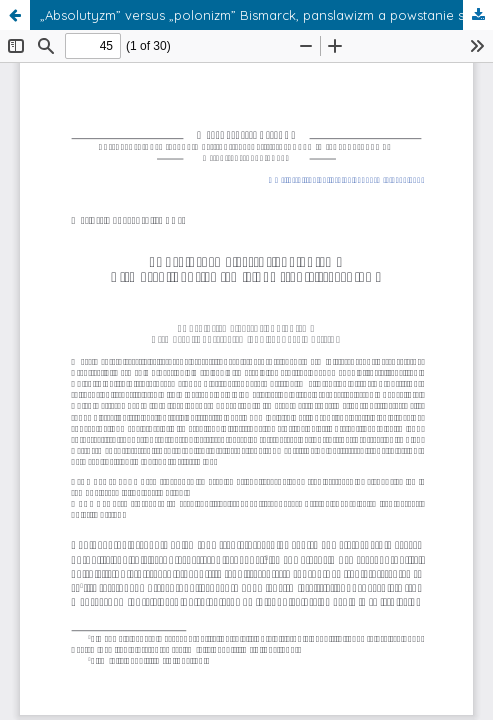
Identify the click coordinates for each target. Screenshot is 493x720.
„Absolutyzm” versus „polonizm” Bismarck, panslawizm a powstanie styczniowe (266, 15)
